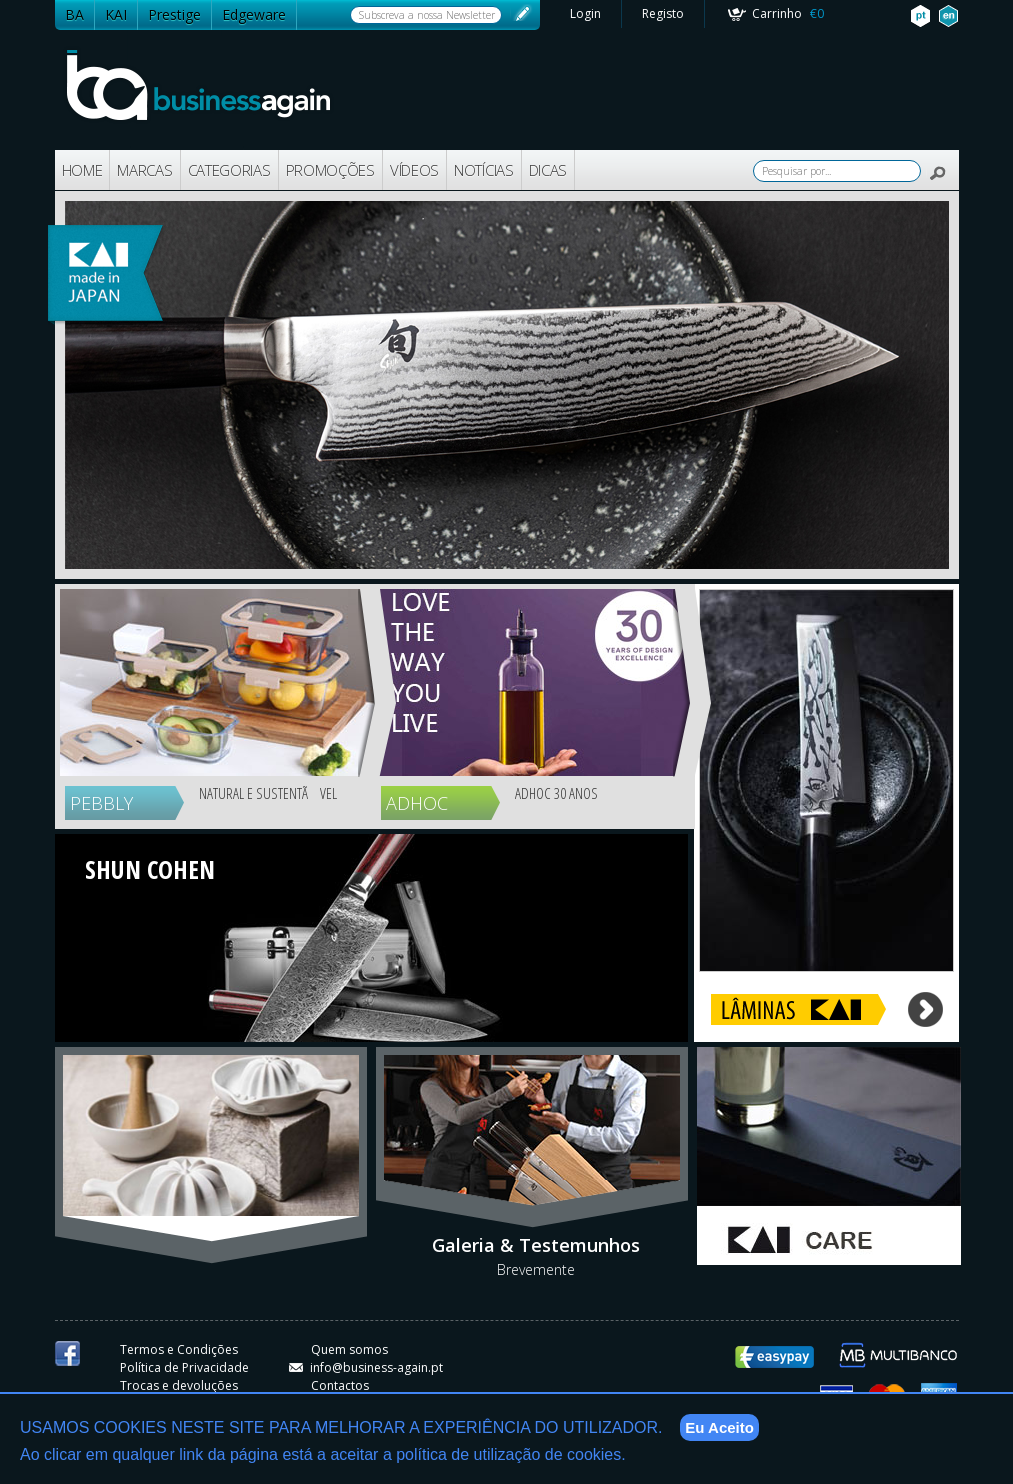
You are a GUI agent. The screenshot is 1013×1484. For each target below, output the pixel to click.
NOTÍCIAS (484, 170)
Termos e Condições (179, 1349)
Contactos (340, 1385)
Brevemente (536, 1269)
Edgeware (254, 14)
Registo (663, 13)
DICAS (548, 170)
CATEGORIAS (229, 170)
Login (585, 13)
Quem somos (349, 1349)
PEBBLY (101, 803)
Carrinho (788, 13)
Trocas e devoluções (179, 1385)
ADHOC (417, 803)
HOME (82, 170)
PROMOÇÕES (330, 170)
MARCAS (144, 170)
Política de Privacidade (184, 1367)
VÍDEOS (414, 170)
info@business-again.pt (366, 1367)
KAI (116, 14)
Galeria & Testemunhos (536, 1245)
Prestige (174, 14)
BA (74, 14)
